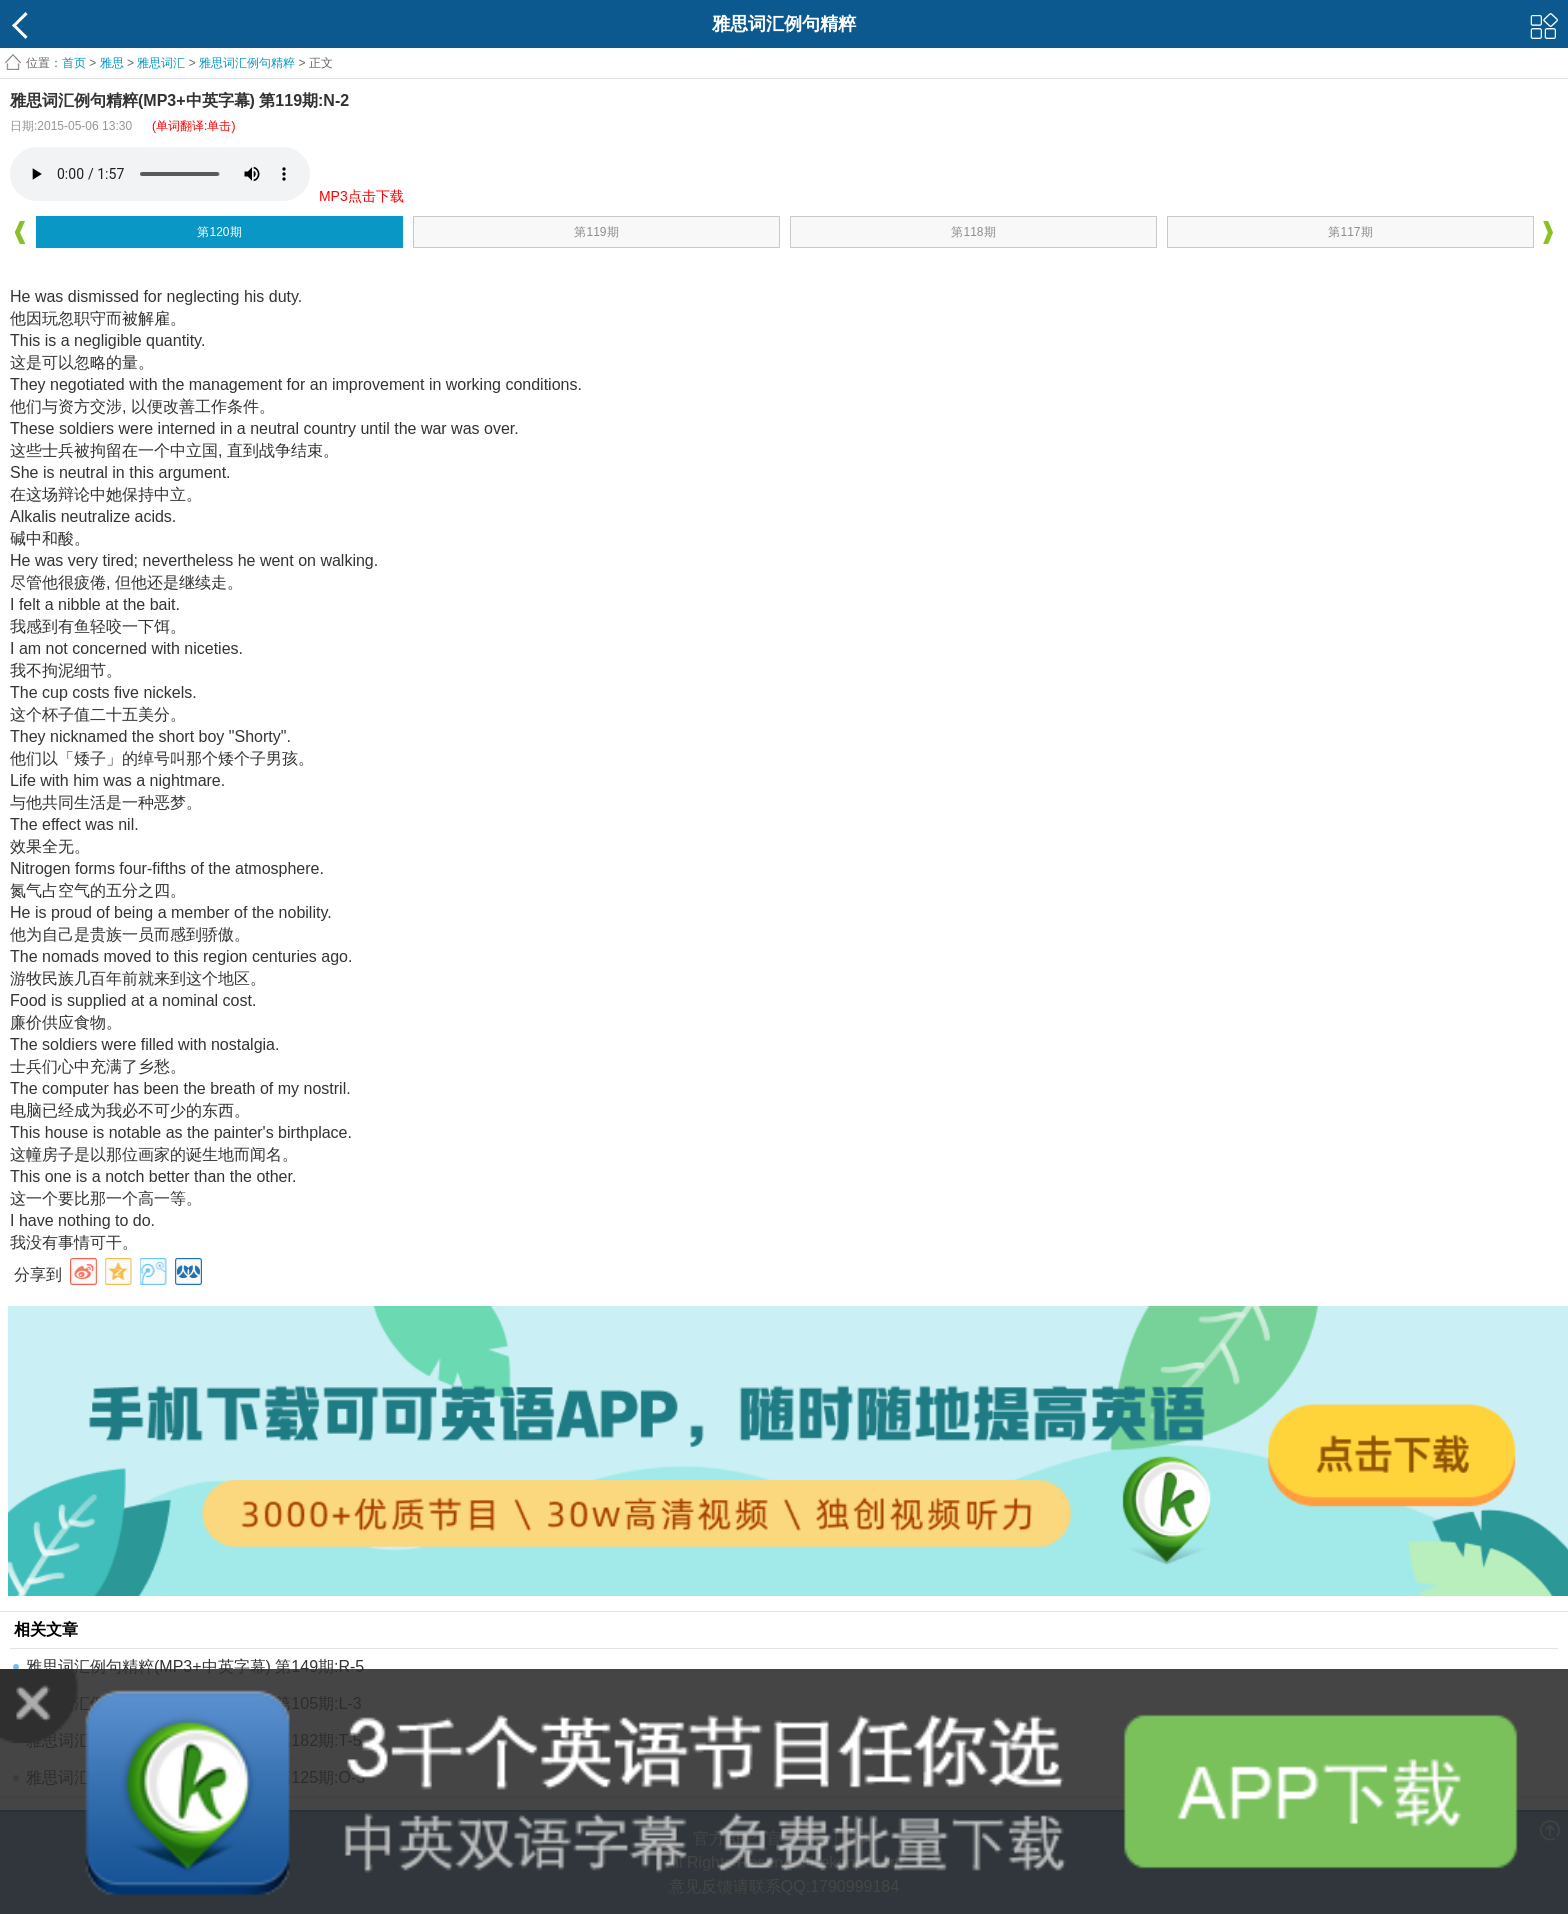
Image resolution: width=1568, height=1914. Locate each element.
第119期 (596, 232)
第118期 (973, 232)
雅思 (112, 63)
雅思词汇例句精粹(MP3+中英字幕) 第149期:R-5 (195, 1666)
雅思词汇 (161, 63)
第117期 (1350, 232)
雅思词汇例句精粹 (247, 63)
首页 (74, 63)
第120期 (219, 232)
